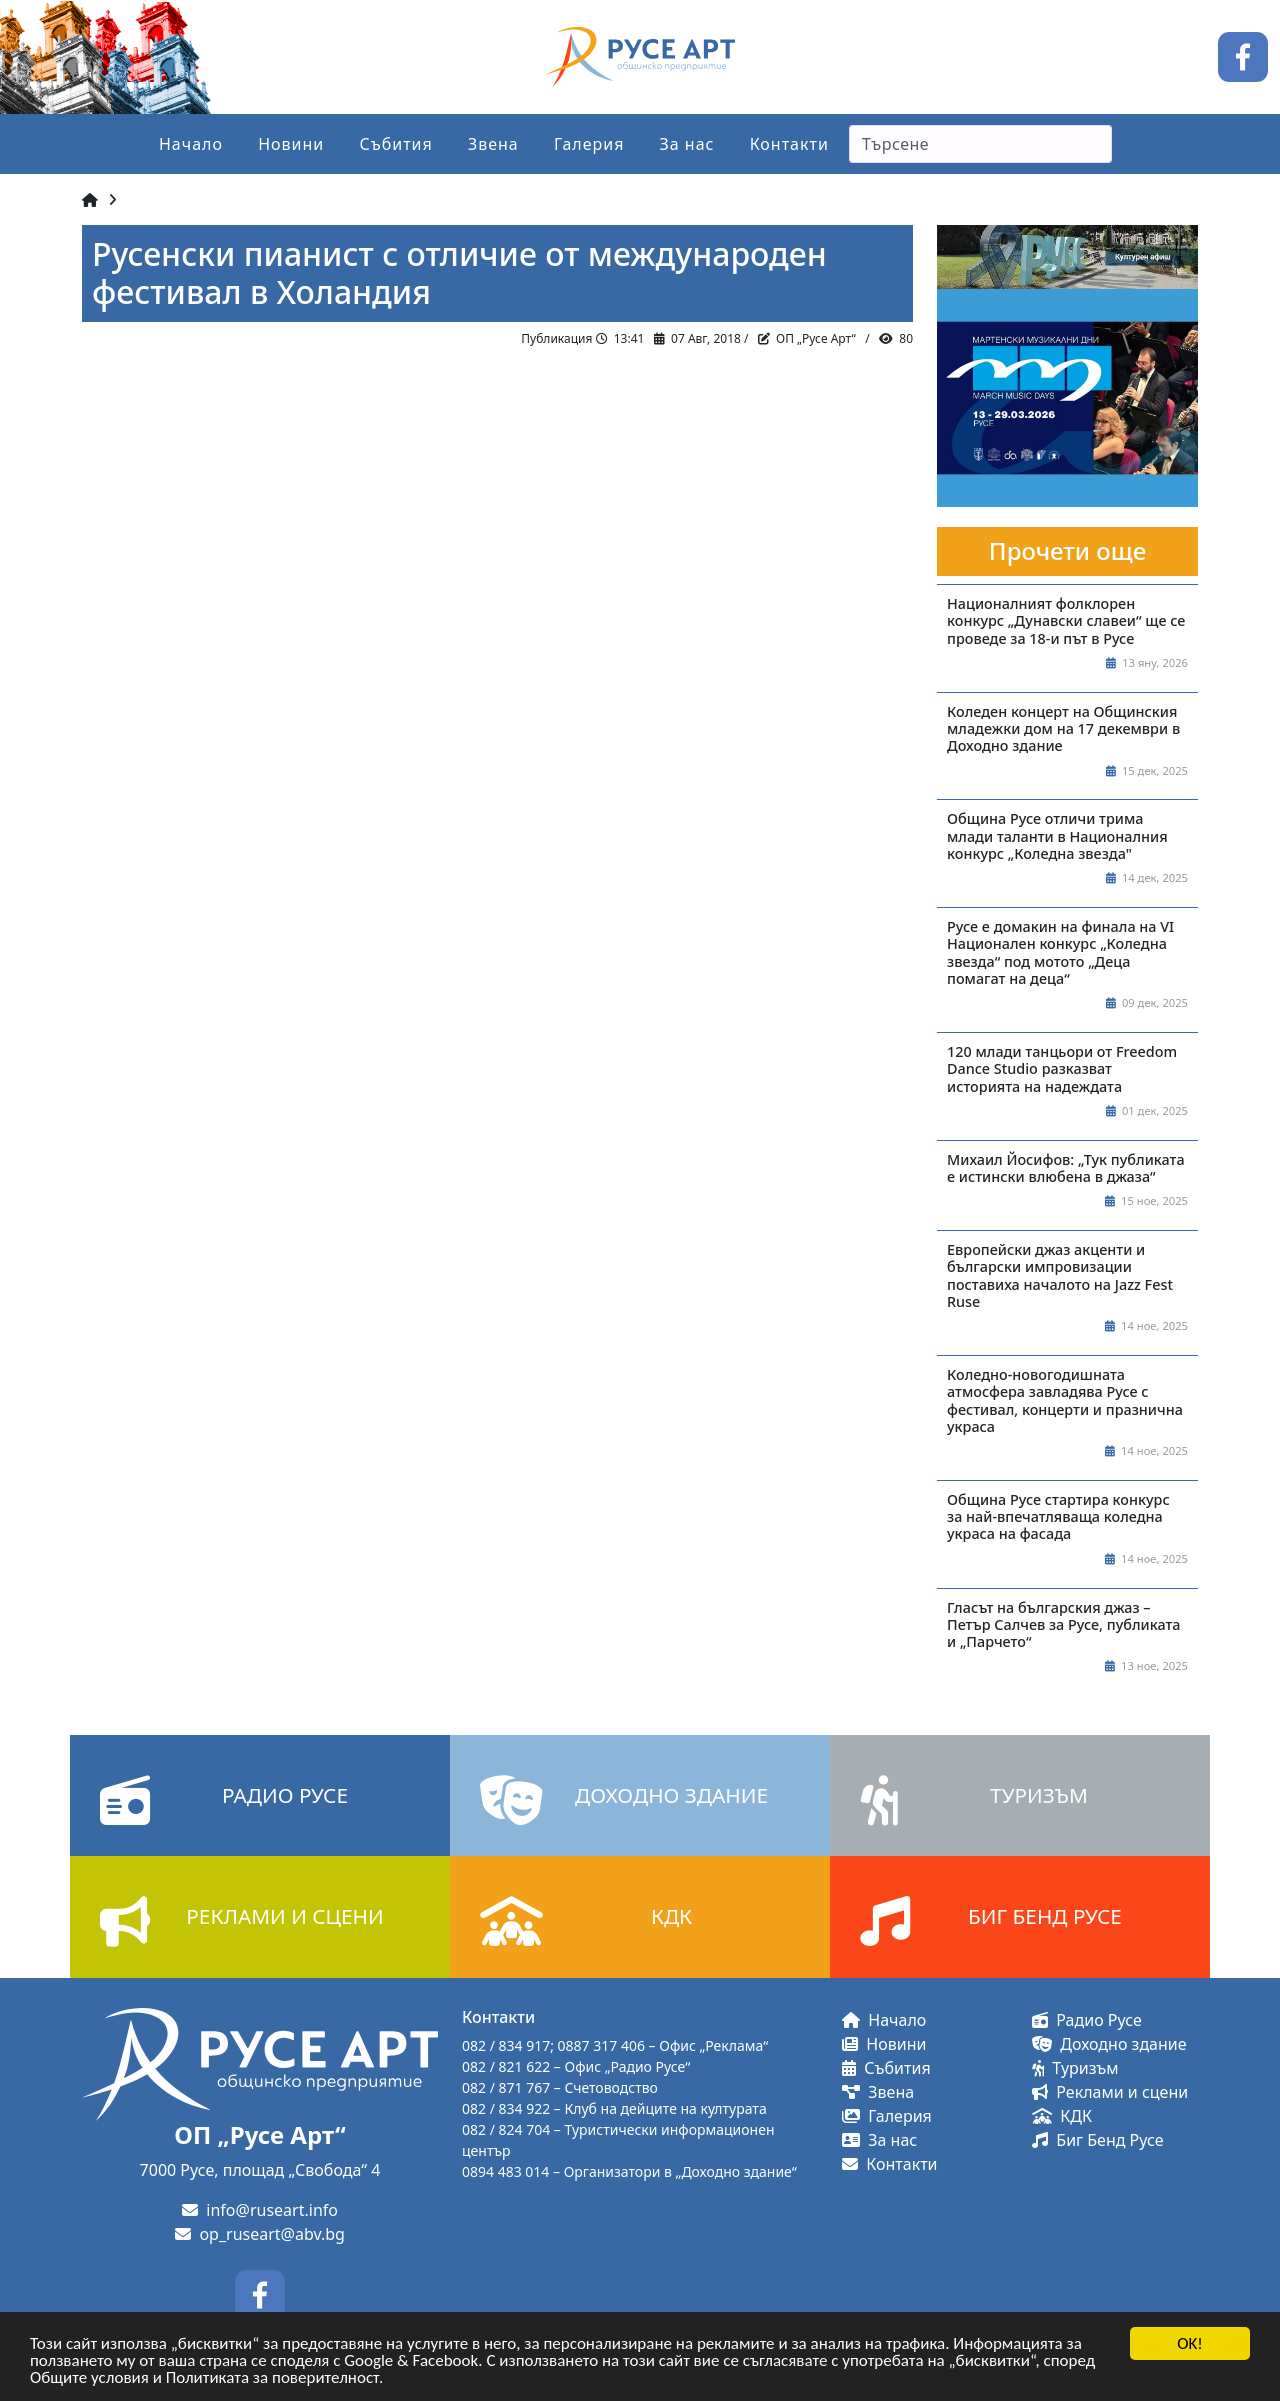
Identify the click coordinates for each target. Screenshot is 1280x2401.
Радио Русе (1087, 2020)
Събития (395, 144)
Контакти (789, 144)
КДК (1062, 2116)
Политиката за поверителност (272, 2378)
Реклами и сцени (1110, 2092)
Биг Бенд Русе (1097, 2140)
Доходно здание (1109, 2044)
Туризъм (1075, 2068)
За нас (687, 144)
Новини (291, 144)
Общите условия (89, 2378)
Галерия (589, 144)
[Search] (980, 144)
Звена (493, 144)
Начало (191, 144)
